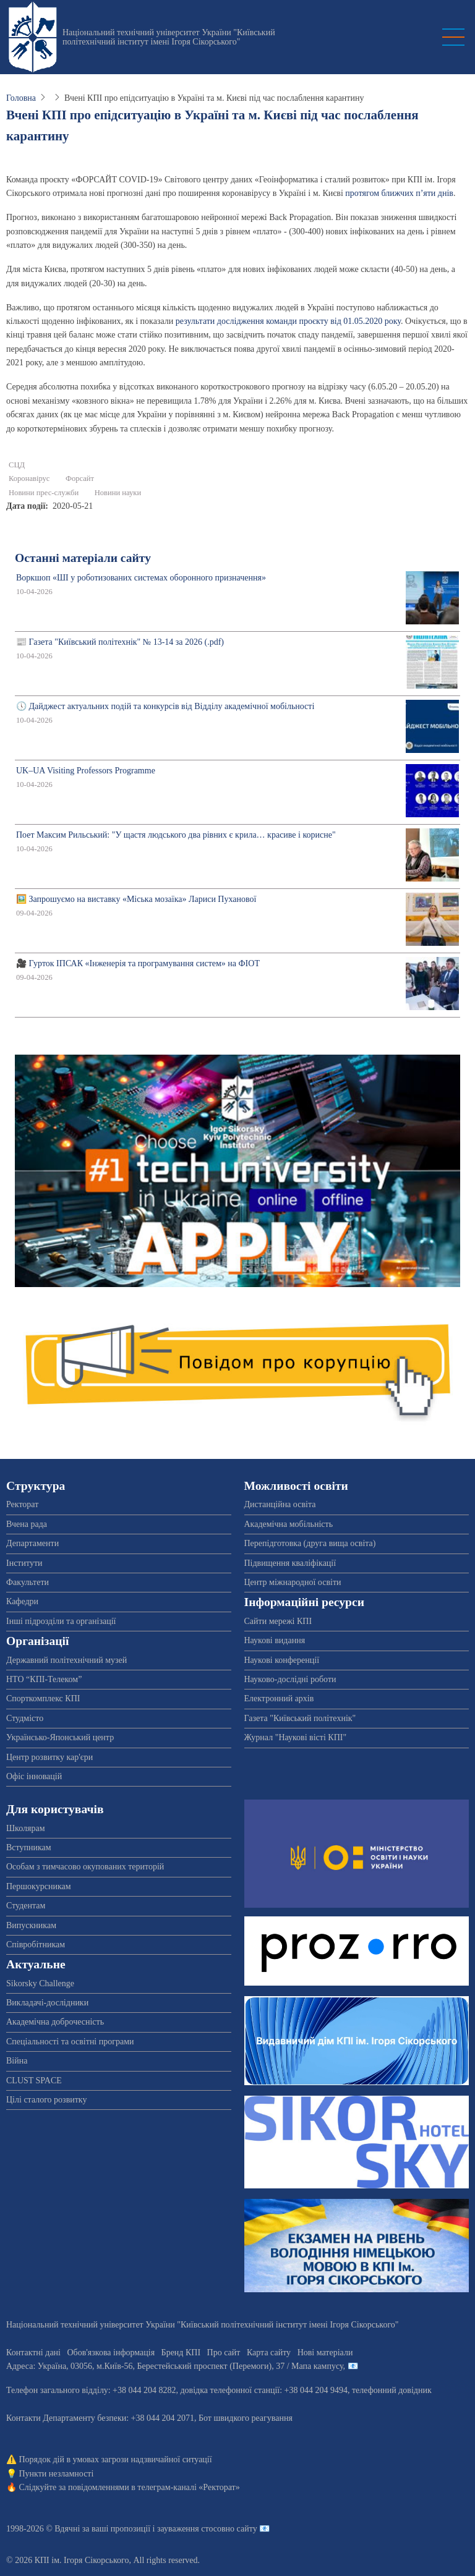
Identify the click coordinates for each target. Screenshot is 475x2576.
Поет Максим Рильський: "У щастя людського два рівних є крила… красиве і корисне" (176, 835)
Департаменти (32, 1543)
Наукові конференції (282, 1660)
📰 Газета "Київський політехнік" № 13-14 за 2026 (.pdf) (120, 642)
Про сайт (224, 2352)
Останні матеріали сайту (83, 557)
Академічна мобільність (288, 1524)
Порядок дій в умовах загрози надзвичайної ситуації (115, 2459)
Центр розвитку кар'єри (49, 1757)
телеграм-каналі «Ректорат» (188, 2487)
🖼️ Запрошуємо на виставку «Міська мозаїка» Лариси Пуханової (136, 899)
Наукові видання (275, 1640)
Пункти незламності (56, 2473)
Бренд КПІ (180, 2352)
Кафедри (22, 1601)
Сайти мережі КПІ (278, 1621)
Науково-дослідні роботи (290, 1679)
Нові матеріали (325, 2352)
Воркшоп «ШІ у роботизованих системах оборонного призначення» (141, 577)
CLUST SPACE (34, 2080)
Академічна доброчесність (55, 2021)
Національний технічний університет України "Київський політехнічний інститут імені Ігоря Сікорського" (168, 37)
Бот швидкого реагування (246, 2418)
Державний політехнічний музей (66, 1660)
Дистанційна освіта (280, 1504)
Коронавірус (29, 478)
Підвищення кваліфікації (290, 1563)
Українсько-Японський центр (60, 1737)
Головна (21, 98)
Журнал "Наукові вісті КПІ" (295, 1737)
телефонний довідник (392, 2390)
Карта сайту (269, 2352)
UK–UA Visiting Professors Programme (85, 770)
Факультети (27, 1582)
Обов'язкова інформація (111, 2352)
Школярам (25, 1828)
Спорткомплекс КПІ (43, 1698)
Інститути (24, 1563)
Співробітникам (35, 1944)
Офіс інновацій (34, 1776)
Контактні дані (33, 2352)
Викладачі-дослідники (47, 2002)
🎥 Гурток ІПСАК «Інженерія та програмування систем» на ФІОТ (138, 963)
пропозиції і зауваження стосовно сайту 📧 (190, 2528)
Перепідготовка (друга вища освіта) (310, 1543)
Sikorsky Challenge (40, 1983)
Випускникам (31, 1925)
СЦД (17, 465)
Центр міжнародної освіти (292, 1582)
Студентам (25, 1905)
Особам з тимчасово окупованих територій (85, 1866)
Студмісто (24, 1718)
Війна (16, 2060)
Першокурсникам (38, 1886)
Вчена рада (26, 1524)
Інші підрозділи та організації (61, 1621)
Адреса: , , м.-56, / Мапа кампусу (174, 2366)
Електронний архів (279, 1698)
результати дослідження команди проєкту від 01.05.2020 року (288, 321)
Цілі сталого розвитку (46, 2099)
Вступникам (28, 1847)
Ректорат (22, 1504)
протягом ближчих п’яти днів (399, 193)
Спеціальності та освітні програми (70, 2041)
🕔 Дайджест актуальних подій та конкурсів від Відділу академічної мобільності (165, 706)
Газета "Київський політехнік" (300, 1718)
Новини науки (118, 492)
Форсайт (80, 478)
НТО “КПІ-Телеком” (44, 1679)
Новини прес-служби (44, 492)
